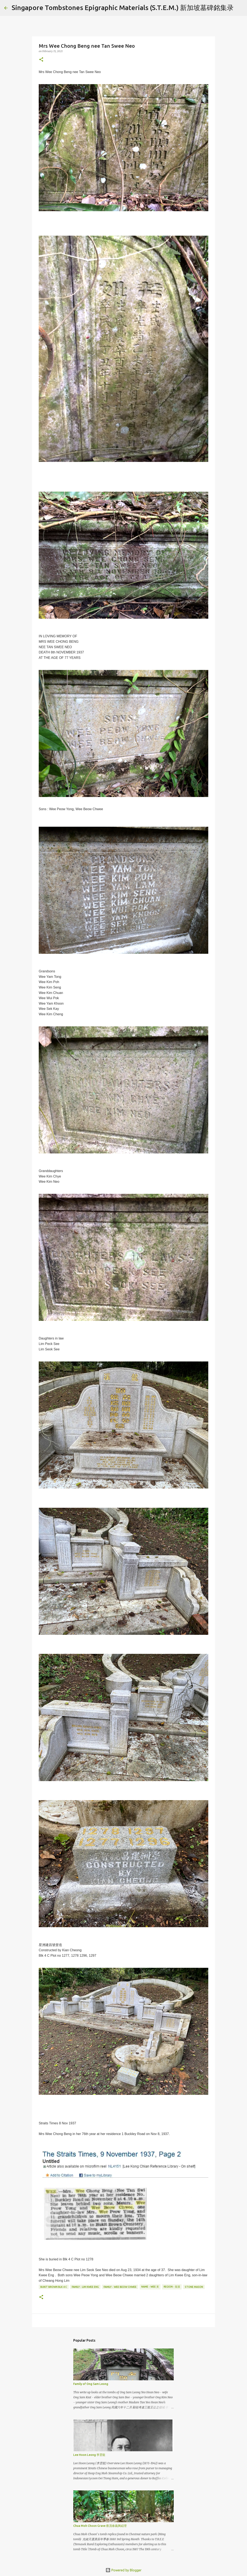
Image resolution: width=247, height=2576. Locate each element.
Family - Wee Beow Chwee (120, 2286)
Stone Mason (194, 2286)
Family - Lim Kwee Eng (85, 2286)
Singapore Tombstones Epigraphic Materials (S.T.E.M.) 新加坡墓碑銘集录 (123, 7)
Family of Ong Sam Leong (90, 2384)
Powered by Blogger (123, 2570)
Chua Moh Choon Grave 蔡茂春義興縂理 (100, 2525)
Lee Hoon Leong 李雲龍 (89, 2454)
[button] (41, 60)
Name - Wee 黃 (150, 2286)
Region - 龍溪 (172, 2286)
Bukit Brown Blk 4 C (53, 2286)
